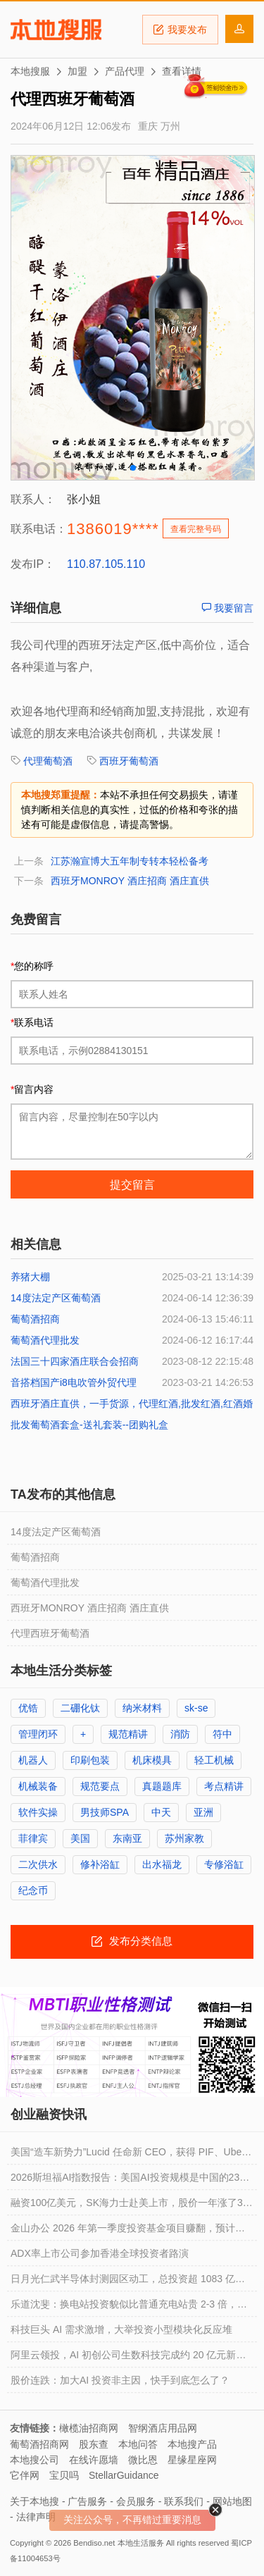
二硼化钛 (80, 1708)
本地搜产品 (192, 2444)
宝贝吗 (64, 2475)
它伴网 (24, 2475)
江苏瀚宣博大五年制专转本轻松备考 (129, 861)
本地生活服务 (141, 2543)
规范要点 (100, 1786)
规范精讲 (128, 1734)
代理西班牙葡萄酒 (50, 1633)
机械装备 (38, 1786)
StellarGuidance (124, 2475)
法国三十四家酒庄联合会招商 (75, 1361)
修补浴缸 (100, 1864)
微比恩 (143, 2459)
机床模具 (152, 1760)
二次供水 (38, 1864)
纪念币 (33, 1890)
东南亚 (127, 1838)
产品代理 (124, 71)
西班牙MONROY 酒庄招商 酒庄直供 (130, 880)
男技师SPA (104, 1812)
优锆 (28, 1708)
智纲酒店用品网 (162, 2428)
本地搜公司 (34, 2459)
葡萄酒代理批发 (45, 1340)
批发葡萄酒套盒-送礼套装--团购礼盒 (89, 1424)
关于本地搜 (34, 2501)
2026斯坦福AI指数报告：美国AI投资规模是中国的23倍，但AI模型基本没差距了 (125, 2181)
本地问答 (138, 2444)
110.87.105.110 (106, 564)
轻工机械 (214, 1760)
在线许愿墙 (93, 2459)
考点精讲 (224, 1786)
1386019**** (113, 529)
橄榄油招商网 (88, 2428)
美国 (80, 1838)
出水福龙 (162, 1864)
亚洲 (203, 1812)
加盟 (77, 71)
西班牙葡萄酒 (128, 761)
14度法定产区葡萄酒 (56, 1298)
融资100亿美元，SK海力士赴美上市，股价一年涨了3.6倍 (131, 2206)
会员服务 (136, 2501)
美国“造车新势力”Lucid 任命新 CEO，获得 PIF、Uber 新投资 (128, 2155)
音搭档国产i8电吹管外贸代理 (74, 1382)
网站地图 (232, 2501)
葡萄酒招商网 (39, 2444)
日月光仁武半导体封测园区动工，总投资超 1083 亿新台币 (128, 2282)
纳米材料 (142, 1708)
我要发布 (180, 29)
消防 (180, 1734)
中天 (161, 1812)
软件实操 (38, 1812)
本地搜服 (56, 29)
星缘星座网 (192, 2459)
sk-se (196, 1708)
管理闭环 (38, 1734)
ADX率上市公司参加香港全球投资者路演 (100, 2253)
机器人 (33, 1760)
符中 (222, 1734)
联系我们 (183, 2501)
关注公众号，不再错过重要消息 (132, 2519)
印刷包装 (90, 1760)
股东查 (93, 2444)
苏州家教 (184, 1838)
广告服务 (87, 2501)
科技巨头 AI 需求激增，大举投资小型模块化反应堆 (121, 2329)
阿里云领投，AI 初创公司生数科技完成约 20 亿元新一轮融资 (128, 2358)
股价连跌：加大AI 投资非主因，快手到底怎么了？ (120, 2380)
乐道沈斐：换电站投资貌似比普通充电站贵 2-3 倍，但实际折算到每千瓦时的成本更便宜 (129, 2307)
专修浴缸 (224, 1864)
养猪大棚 (30, 1276)
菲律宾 (33, 1838)
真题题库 (162, 1786)
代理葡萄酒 (48, 761)
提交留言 (132, 1185)
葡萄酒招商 (35, 1319)
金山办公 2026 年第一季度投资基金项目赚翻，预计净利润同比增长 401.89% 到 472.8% (128, 2231)
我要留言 (227, 608)
